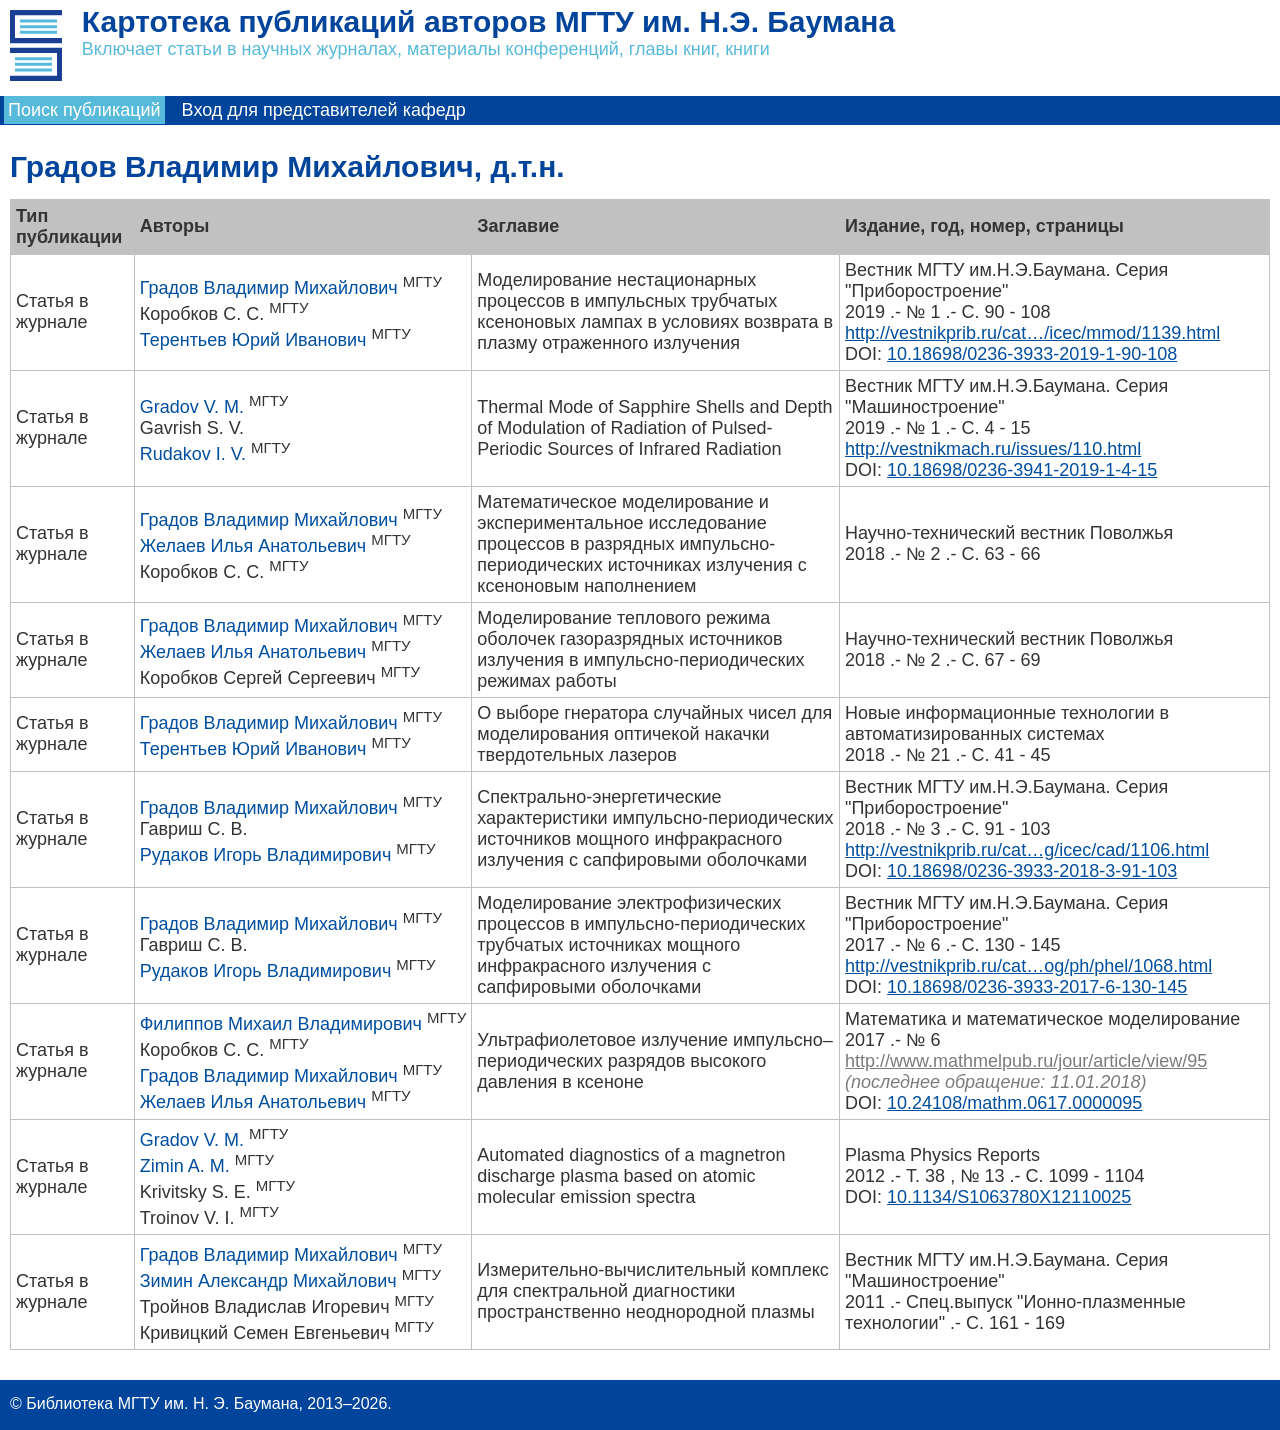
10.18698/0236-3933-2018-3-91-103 (1032, 871)
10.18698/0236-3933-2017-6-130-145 (1037, 987)
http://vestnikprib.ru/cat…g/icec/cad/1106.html (1027, 850)
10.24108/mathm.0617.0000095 (1014, 1103)
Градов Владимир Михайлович (269, 288)
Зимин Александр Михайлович (268, 1281)
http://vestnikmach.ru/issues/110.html (993, 449)
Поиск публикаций (84, 110)
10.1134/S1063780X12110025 (1009, 1197)
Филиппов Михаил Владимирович (281, 1024)
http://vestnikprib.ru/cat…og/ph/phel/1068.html (1028, 966)
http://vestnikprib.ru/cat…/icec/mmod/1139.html (1032, 333)
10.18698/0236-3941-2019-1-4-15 (1022, 470)
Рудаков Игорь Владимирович (266, 855)
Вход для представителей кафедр (324, 110)
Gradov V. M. (192, 407)
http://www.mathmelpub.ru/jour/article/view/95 (1026, 1061)
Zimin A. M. (185, 1166)
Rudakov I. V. (193, 454)
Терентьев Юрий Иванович (253, 340)
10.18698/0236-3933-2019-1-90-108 (1032, 354)
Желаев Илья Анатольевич (253, 546)
